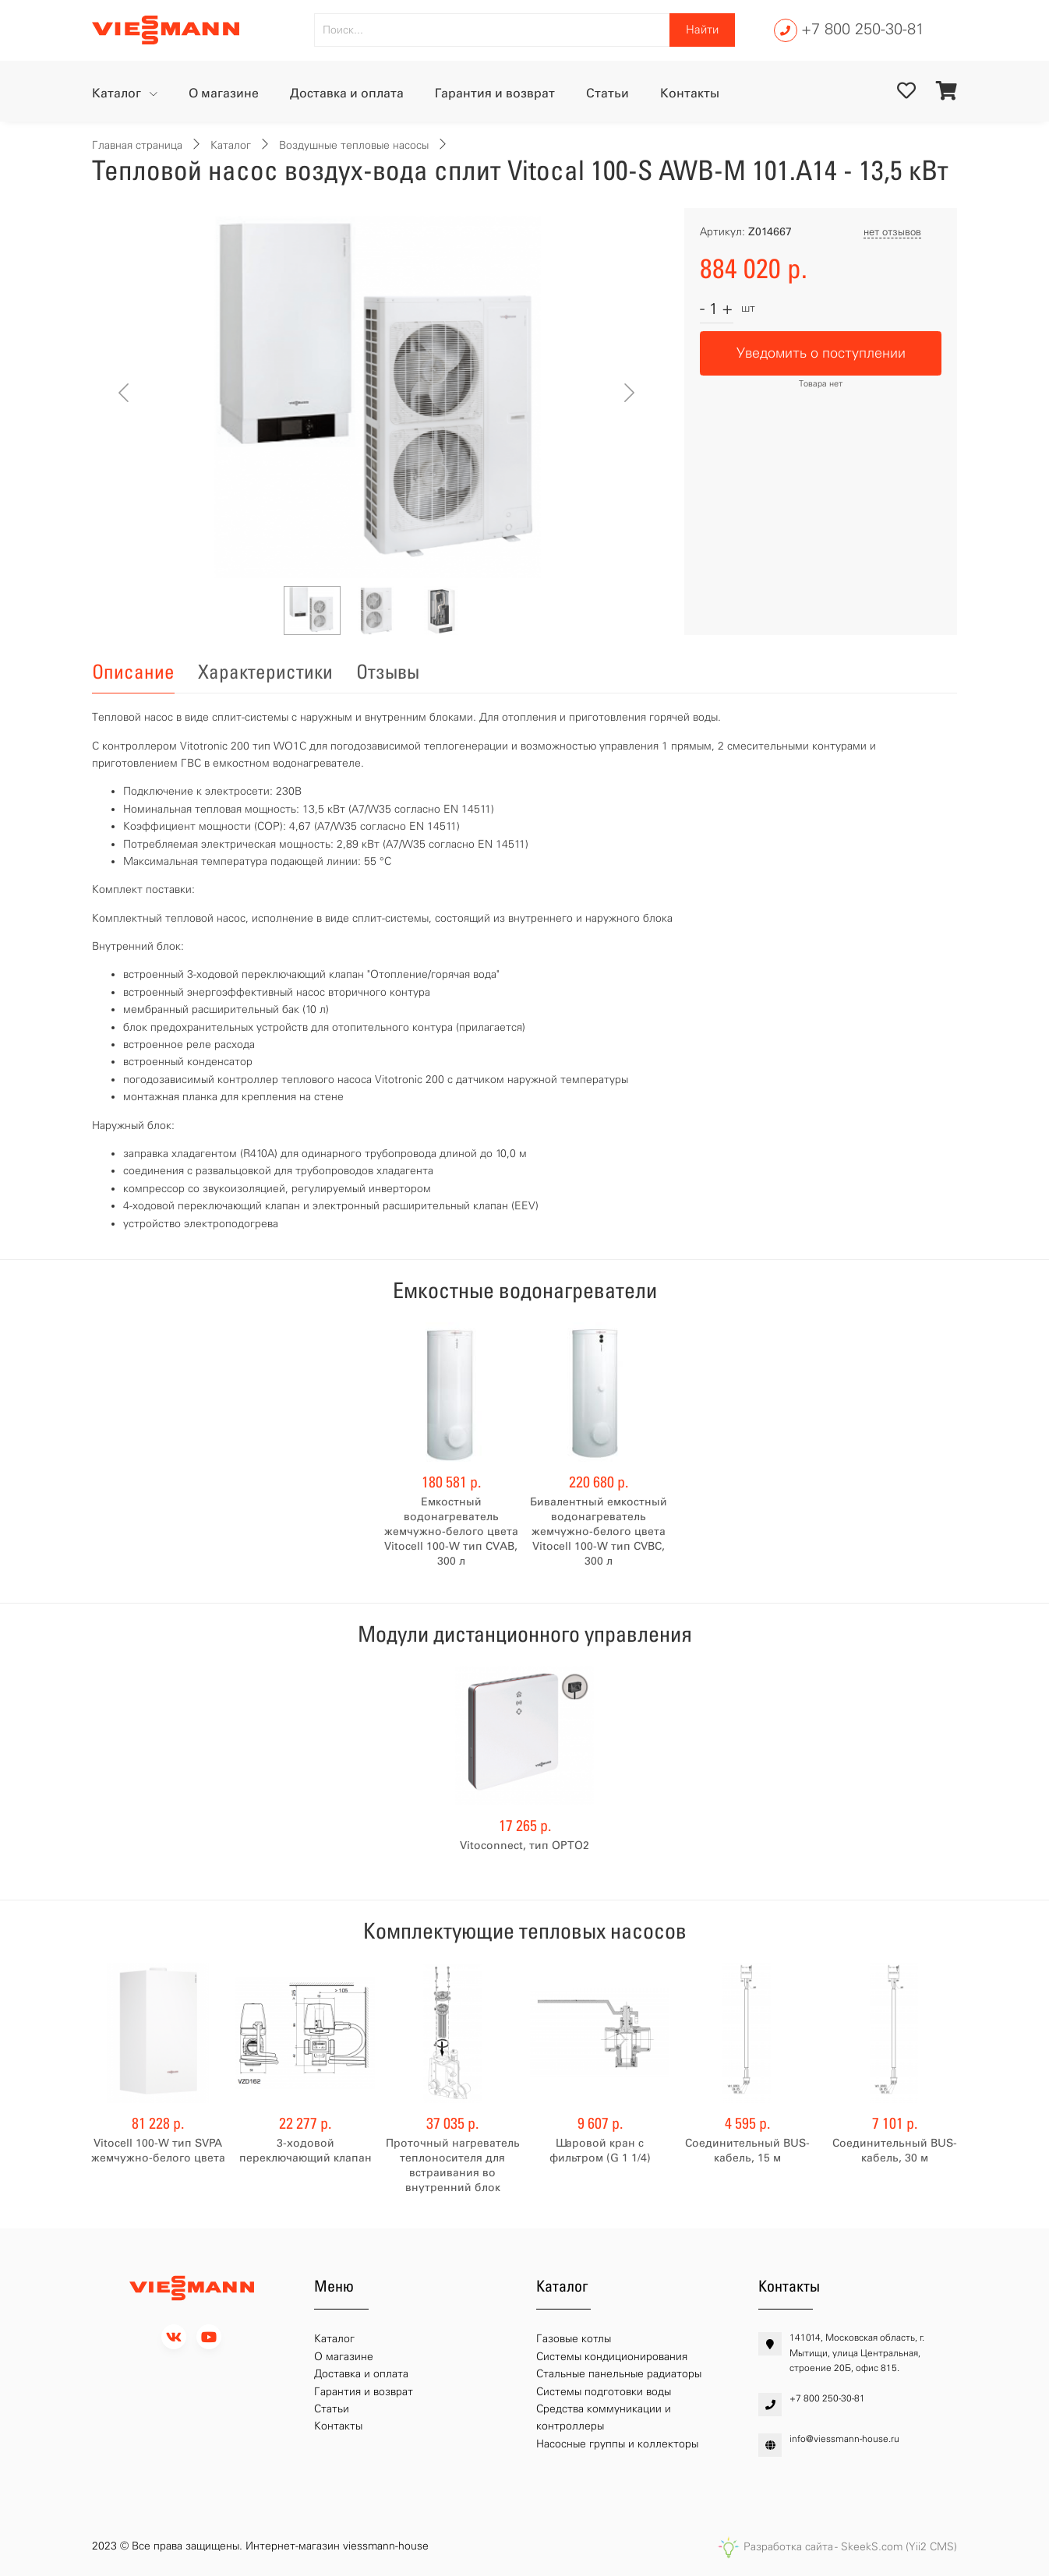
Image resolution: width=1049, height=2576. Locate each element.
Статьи (607, 93)
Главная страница (137, 145)
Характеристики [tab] (265, 672)
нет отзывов (892, 232)
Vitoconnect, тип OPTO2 (524, 1845)
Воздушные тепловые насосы (354, 145)
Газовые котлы (573, 2338)
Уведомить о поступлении (821, 353)
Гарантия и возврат (495, 93)
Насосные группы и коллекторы (617, 2444)
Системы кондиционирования (611, 2356)
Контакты (689, 93)
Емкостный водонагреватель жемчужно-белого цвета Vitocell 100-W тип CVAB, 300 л (451, 1531)
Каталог (118, 93)
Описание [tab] (133, 672)
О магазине (224, 93)
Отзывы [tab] (387, 672)
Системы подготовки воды (603, 2391)
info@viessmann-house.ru (844, 2438)
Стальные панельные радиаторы (618, 2373)
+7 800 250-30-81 (862, 28)
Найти (702, 30)
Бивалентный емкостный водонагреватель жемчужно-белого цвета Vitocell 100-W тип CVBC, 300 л (598, 1531)
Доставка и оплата (347, 93)
